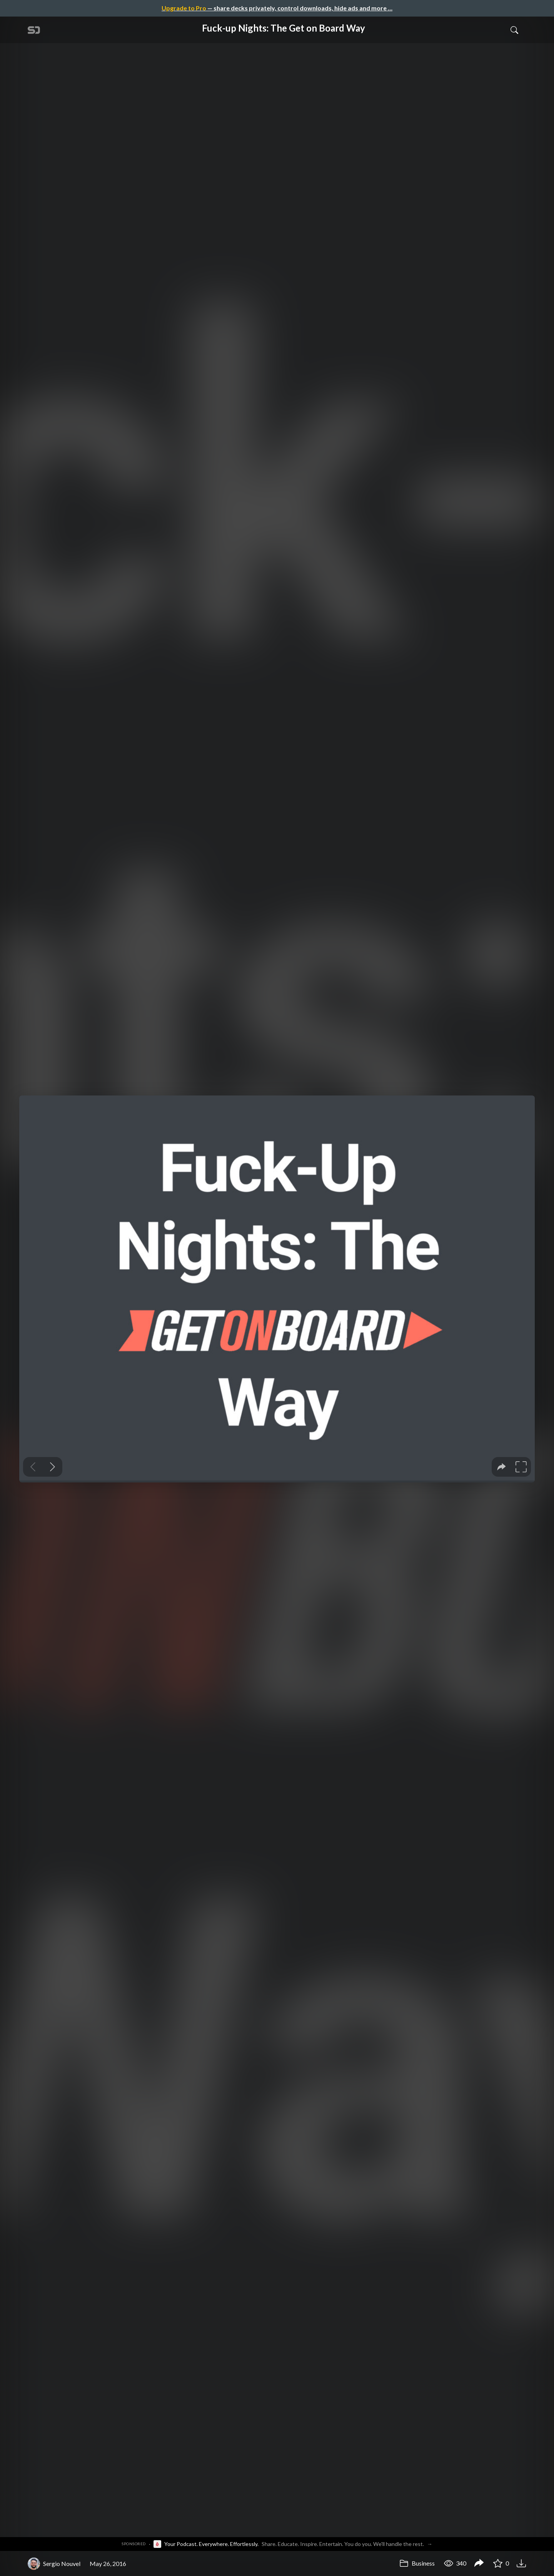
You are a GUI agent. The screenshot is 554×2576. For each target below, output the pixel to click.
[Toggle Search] (514, 30)
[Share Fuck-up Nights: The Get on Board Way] (479, 2563)
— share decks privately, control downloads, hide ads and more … (277, 8)
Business (417, 2563)
